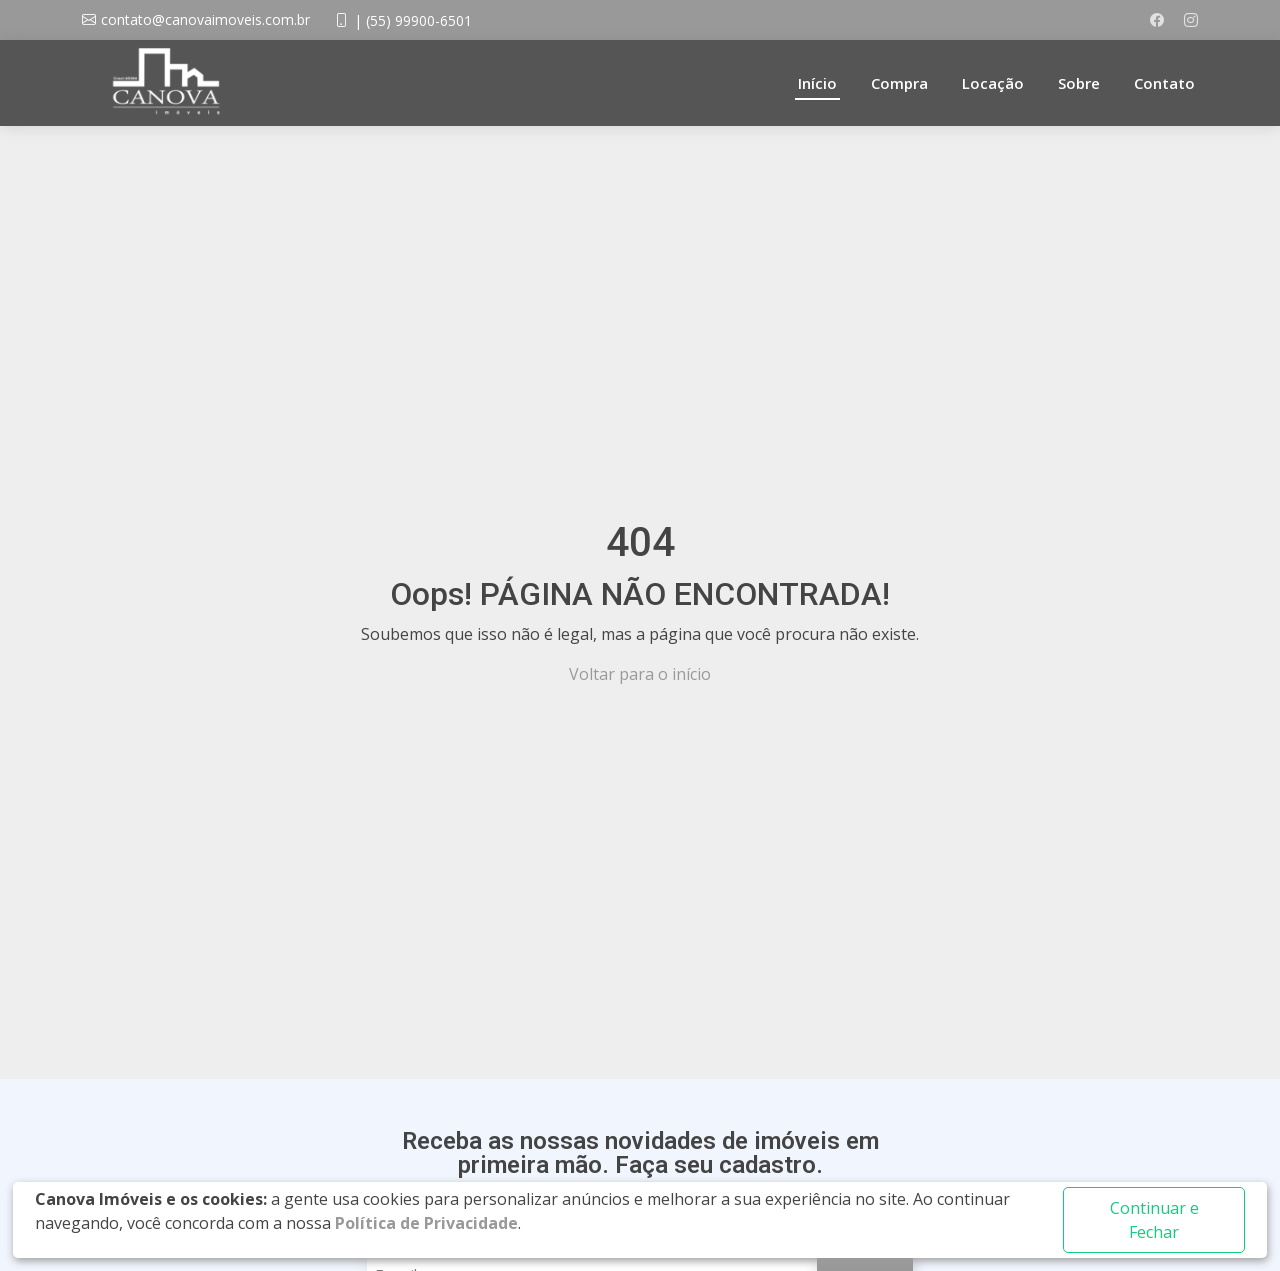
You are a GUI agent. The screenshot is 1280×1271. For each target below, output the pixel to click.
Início (817, 83)
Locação (993, 83)
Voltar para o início (640, 674)
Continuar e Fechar (1154, 1220)
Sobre (1079, 83)
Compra (899, 83)
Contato (1164, 83)
